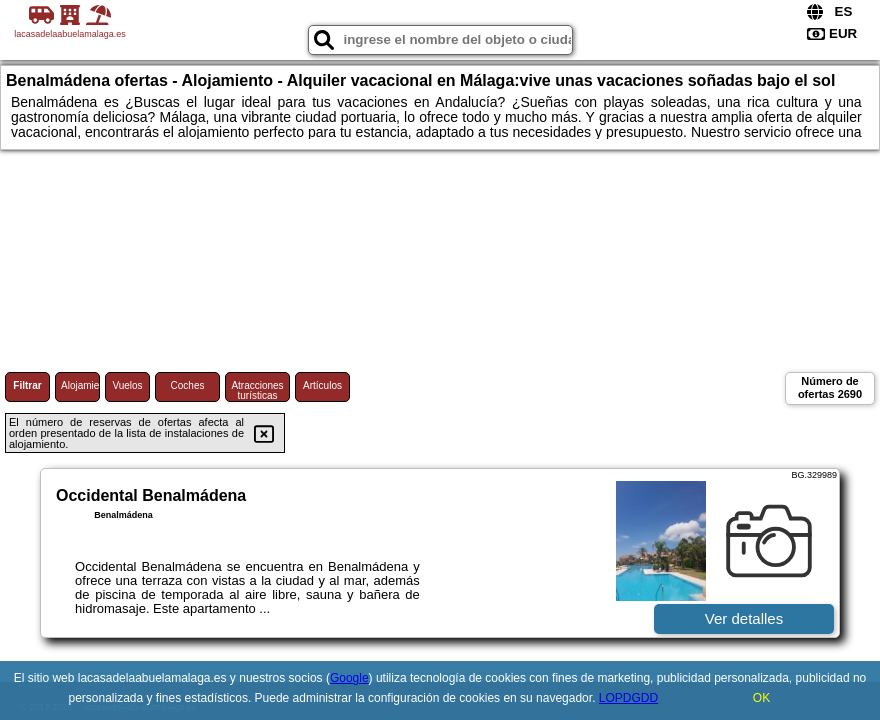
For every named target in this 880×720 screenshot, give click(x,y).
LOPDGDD (628, 698)
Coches (188, 385)
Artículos (322, 385)
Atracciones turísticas (257, 390)
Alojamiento (80, 385)
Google (349, 678)
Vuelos (127, 385)
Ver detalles (744, 618)
